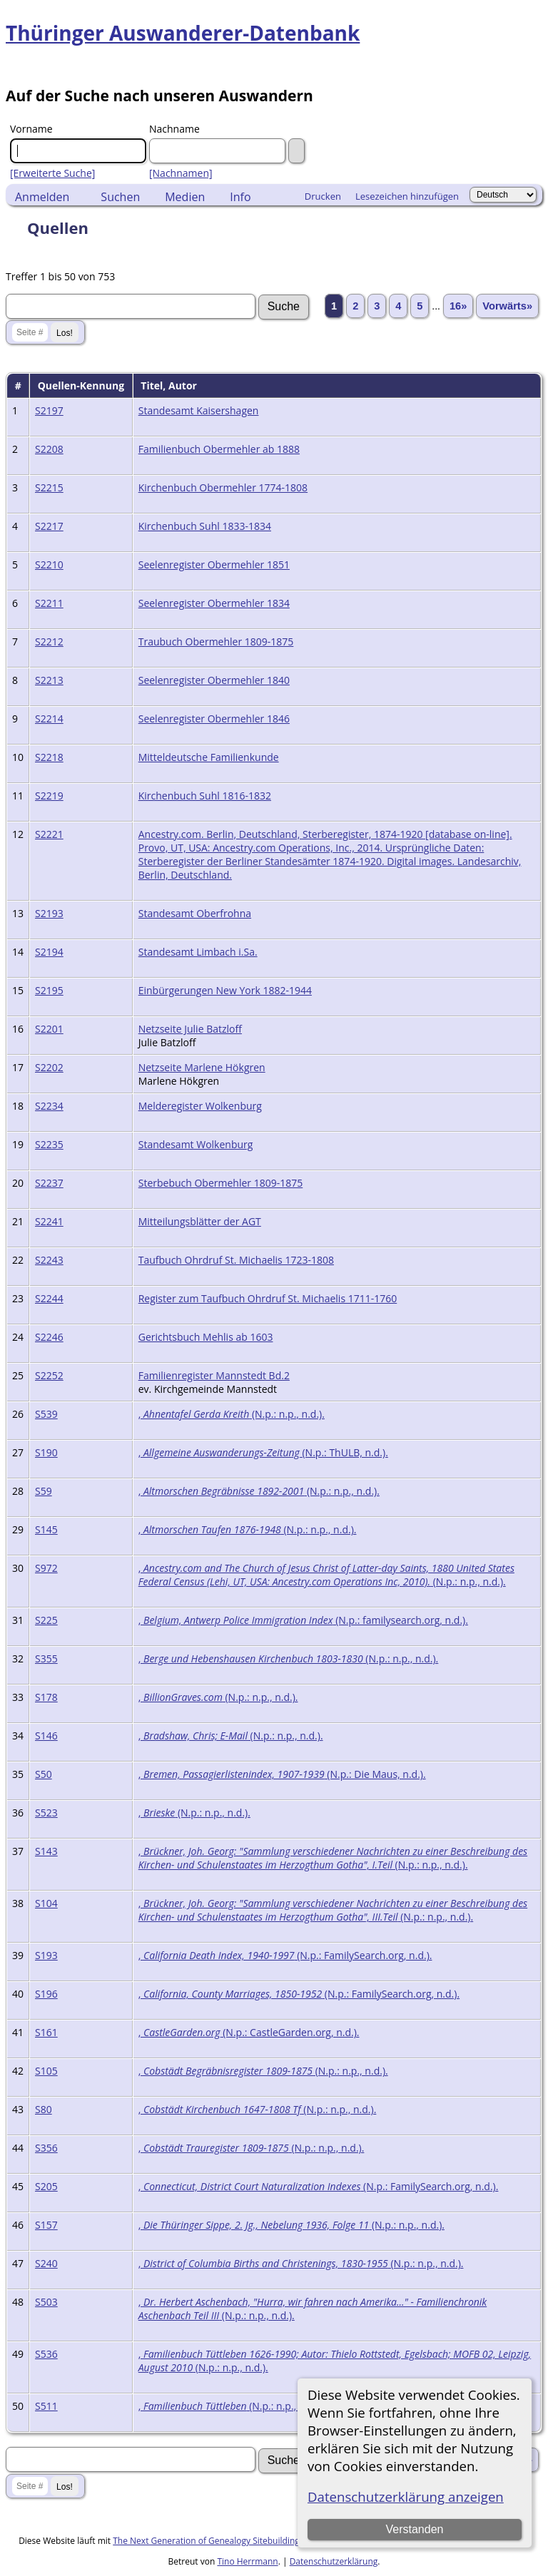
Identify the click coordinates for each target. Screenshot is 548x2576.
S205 (46, 2186)
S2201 (49, 1029)
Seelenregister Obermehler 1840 (214, 680)
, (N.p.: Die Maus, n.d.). (282, 1774)
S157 (46, 2225)
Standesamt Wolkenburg (195, 1144)
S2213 (49, 680)
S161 (46, 2032)
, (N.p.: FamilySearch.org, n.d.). (285, 1955)
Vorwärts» (507, 306)
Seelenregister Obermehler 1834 (214, 603)
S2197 (49, 410)
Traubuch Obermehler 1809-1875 (216, 641)
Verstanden (414, 2529)
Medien (185, 197)
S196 (46, 1993)
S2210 (49, 564)
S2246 (49, 1337)
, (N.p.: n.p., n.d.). (231, 1414)
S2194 (49, 952)
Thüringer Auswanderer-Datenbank (183, 32)
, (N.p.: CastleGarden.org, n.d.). (249, 2032)
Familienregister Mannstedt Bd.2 (214, 1375)
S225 (46, 1620)
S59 (43, 1491)
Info (240, 197)
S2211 (49, 603)
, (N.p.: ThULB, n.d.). (263, 1452)
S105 (46, 2070)
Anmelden (42, 197)
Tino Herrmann (247, 2561)
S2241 (49, 1221)
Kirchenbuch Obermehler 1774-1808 (223, 487)
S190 (46, 1452)
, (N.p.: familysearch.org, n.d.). (303, 1620)
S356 (46, 2148)
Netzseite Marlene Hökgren (201, 1067)
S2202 (49, 1067)
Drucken (323, 196)
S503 (46, 2302)
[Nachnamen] (181, 173)
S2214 (49, 718)
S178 (46, 1697)
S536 (46, 2354)
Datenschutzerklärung (334, 2561)
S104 (46, 1903)
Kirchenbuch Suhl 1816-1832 (204, 795)
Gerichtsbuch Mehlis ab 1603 (205, 1337)
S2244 (49, 1298)
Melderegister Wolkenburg (200, 1106)
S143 (46, 1851)
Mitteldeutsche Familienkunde (208, 757)
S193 (46, 1955)
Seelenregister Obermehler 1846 (214, 718)
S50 (43, 1774)
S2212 (49, 641)
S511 (46, 2406)
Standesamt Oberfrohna (194, 913)
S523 (46, 1812)
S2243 (49, 1260)
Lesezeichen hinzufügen (407, 196)
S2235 (49, 1144)
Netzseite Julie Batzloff (190, 1029)
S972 (46, 1568)
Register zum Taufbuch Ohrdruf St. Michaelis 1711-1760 (267, 1298)
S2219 (49, 795)
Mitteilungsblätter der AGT (199, 1221)
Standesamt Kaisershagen (198, 410)
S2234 (49, 1106)
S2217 (49, 526)
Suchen (120, 197)
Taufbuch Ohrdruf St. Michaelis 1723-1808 (236, 1260)
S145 (46, 1529)
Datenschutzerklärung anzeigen (406, 2496)
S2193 (49, 913)
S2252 (49, 1375)
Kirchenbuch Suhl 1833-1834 (204, 526)
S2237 (49, 1183)
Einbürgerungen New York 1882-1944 (225, 990)
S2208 (49, 449)
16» (458, 306)
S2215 (49, 487)
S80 (43, 2109)
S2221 (49, 834)
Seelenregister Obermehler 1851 (214, 564)
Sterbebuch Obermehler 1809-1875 (220, 1183)
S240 (46, 2263)
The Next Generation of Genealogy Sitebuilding (206, 2541)
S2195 (49, 990)
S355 (46, 1658)
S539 (46, 1414)
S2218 (49, 757)
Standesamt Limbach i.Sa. (198, 952)
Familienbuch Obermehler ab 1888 (219, 449)
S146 (46, 1735)
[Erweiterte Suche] (52, 173)
